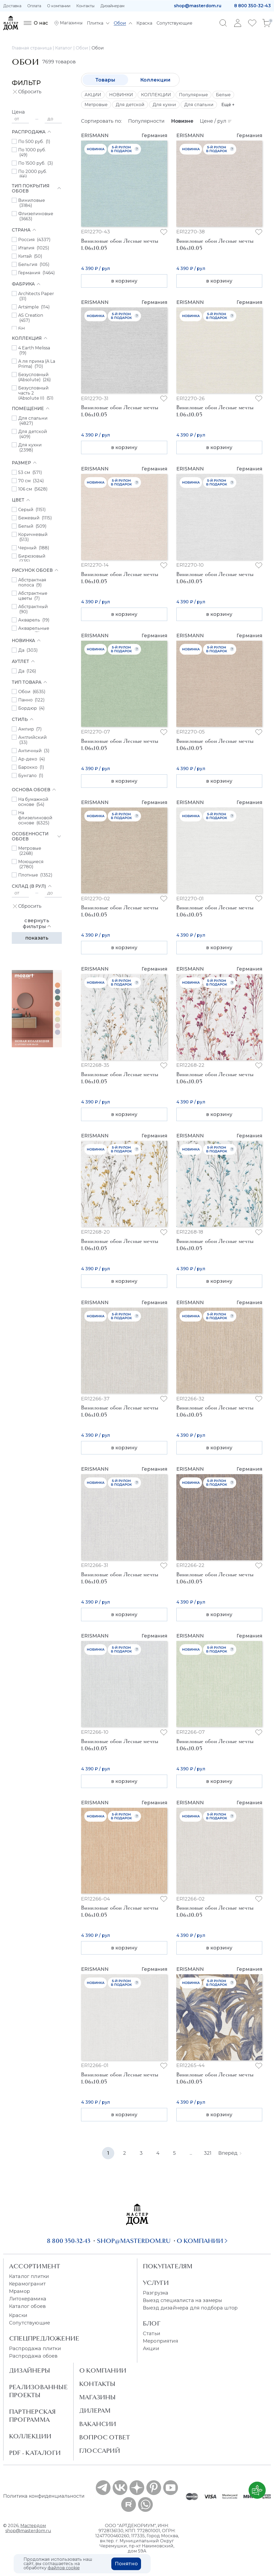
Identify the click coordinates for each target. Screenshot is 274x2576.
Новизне (182, 121)
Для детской (130, 104)
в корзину (124, 281)
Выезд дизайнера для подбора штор (190, 2308)
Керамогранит (27, 2284)
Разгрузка (155, 2293)
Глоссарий (99, 2451)
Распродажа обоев (33, 2356)
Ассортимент (34, 2266)
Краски (18, 2315)
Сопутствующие (29, 2323)
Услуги (156, 2283)
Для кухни (164, 104)
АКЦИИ (93, 94)
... (191, 2153)
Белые (223, 94)
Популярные (193, 94)
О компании (58, 5)
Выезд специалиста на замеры (182, 2300)
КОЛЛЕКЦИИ (156, 94)
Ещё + (228, 104)
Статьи (151, 2333)
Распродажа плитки (35, 2348)
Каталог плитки (29, 2276)
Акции (151, 2348)
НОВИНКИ (121, 94)
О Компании (102, 2370)
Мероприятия (160, 2341)
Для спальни (199, 104)
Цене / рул (216, 121)
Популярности (146, 121)
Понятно (126, 2564)
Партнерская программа (32, 2416)
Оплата (34, 5)
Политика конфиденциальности (44, 2496)
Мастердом (33, 2525)
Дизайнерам (112, 5)
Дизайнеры (29, 2370)
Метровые (96, 104)
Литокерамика (27, 2299)
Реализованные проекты (38, 2391)
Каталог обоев (27, 2306)
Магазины (97, 2397)
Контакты (85, 5)
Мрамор (19, 2291)
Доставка (12, 5)
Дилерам (95, 2411)
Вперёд (229, 2153)
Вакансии (97, 2424)
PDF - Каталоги (35, 2453)
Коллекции (155, 80)
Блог (152, 2323)
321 (207, 2153)
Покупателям (167, 2266)
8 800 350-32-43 (252, 5)
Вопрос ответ (104, 2437)
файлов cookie (64, 2567)
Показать (36, 938)
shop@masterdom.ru (197, 5)
